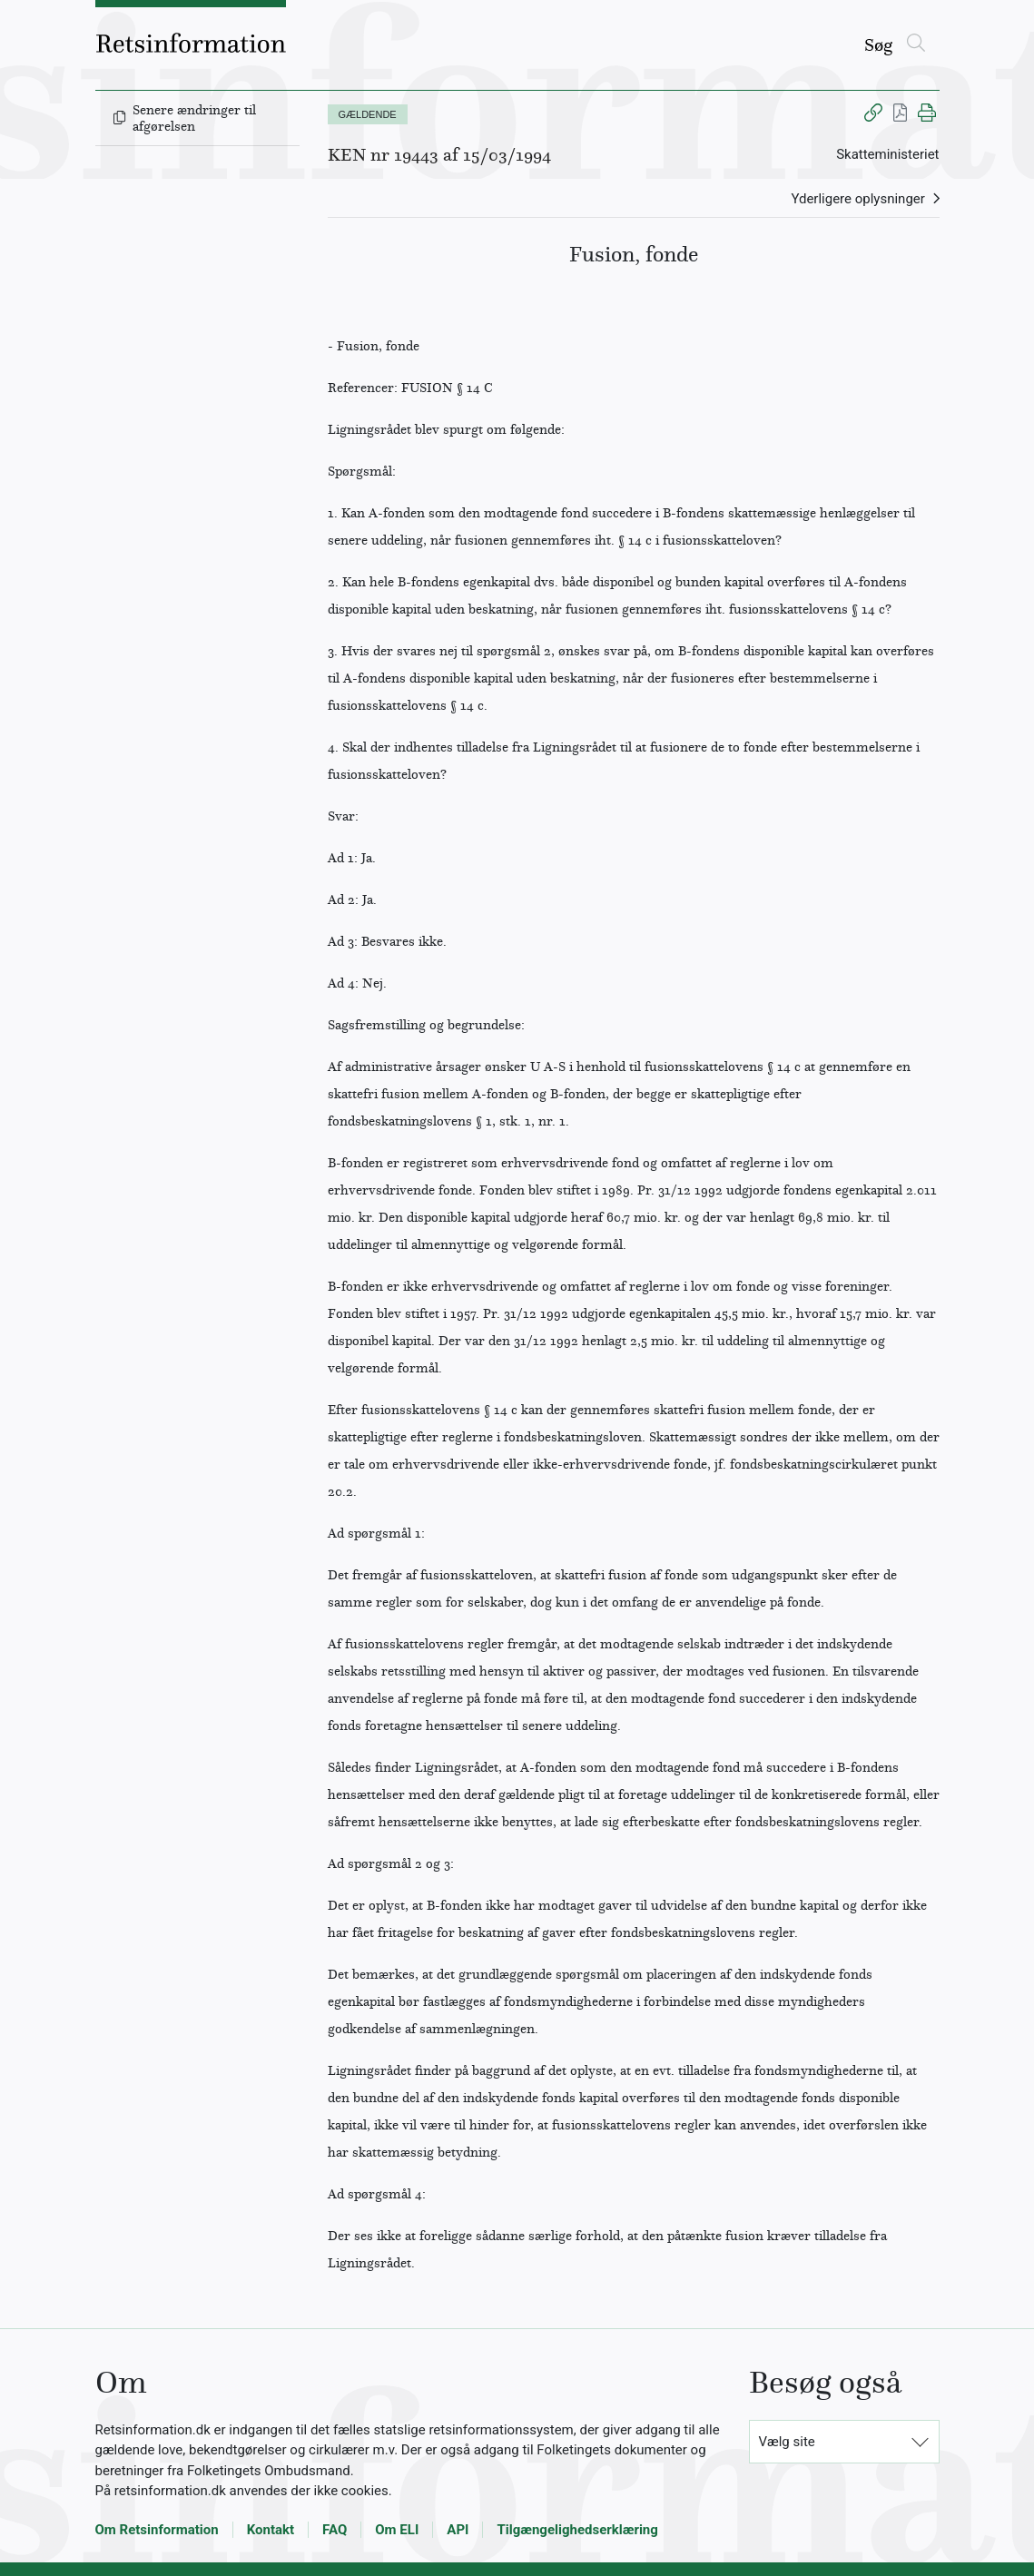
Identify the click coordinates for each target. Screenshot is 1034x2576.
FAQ (334, 2530)
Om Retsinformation (157, 2530)
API (457, 2530)
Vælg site (787, 2441)
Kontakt (270, 2530)
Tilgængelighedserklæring (577, 2530)
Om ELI (397, 2530)
